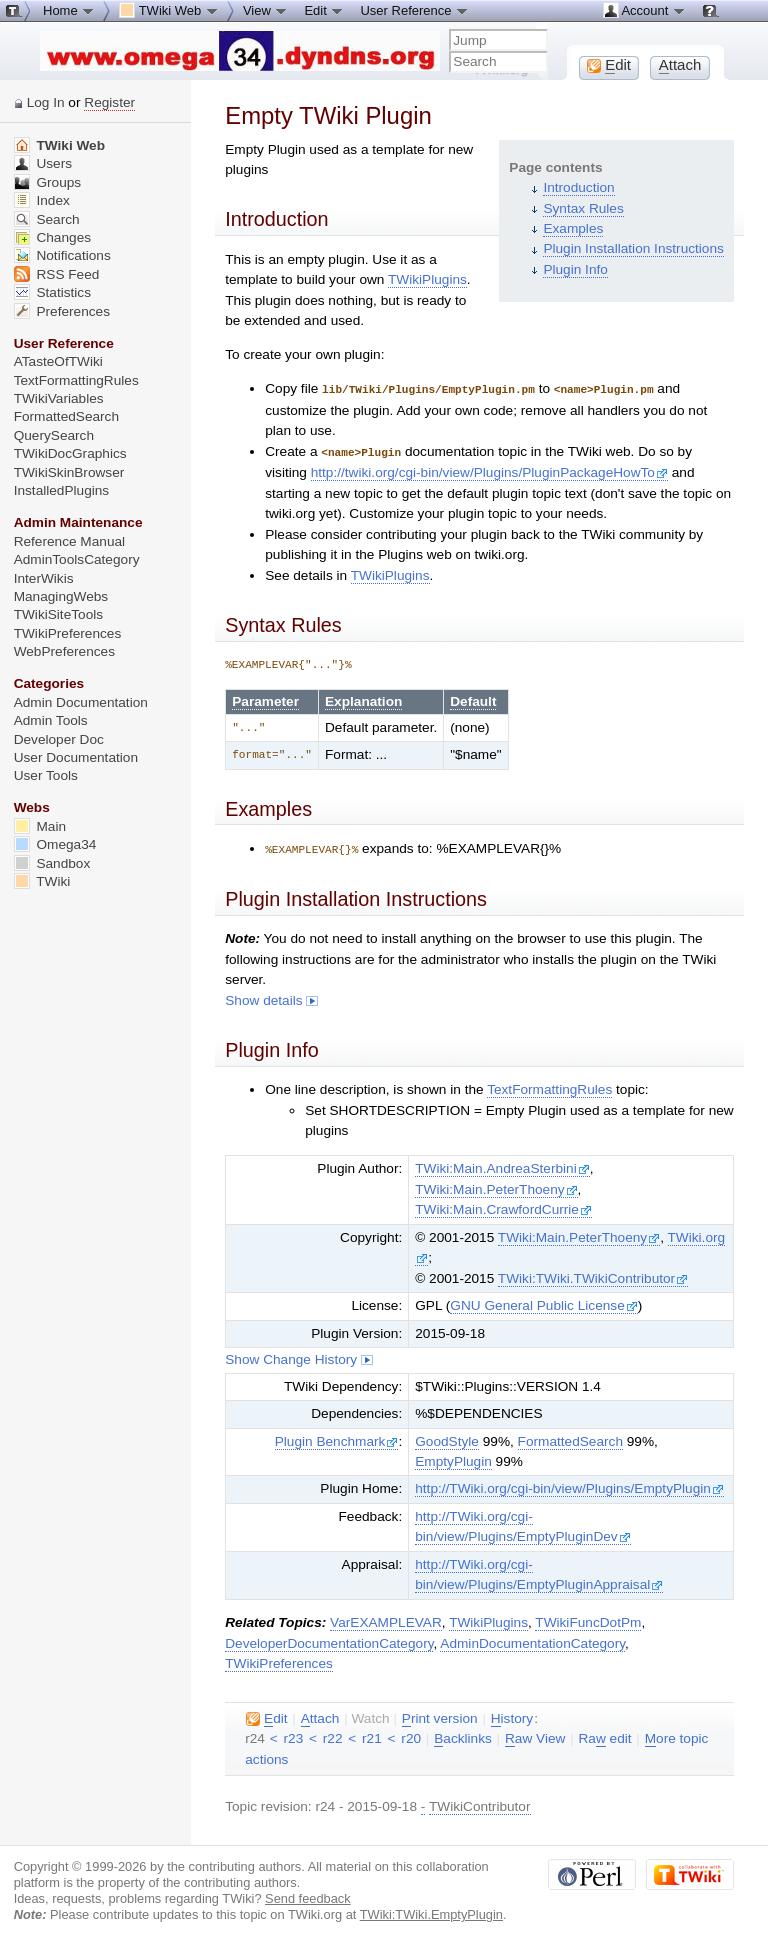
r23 (294, 1735)
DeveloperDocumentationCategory (329, 1640)
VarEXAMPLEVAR (386, 1619)
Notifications (62, 255)
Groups (48, 182)
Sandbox (52, 863)
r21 (372, 1735)
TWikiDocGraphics (70, 453)
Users (43, 163)
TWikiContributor (480, 1803)
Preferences (62, 311)
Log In (46, 102)
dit (266, 1716)
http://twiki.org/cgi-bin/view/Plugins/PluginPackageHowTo (489, 470)
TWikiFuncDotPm (588, 1619)
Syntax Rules (583, 208)
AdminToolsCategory (77, 559)
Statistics (52, 292)
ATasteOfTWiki (58, 361)
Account (644, 10)
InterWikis (44, 578)
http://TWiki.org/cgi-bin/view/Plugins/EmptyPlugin (569, 1485)
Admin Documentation (81, 702)
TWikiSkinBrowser (69, 472)
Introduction (578, 187)
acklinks (463, 1736)
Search (47, 219)
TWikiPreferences (279, 1660)
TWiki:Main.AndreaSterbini (502, 1165)
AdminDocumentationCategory (532, 1640)
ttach (320, 1716)
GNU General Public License (543, 1302)
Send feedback (308, 1895)
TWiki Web (59, 145)
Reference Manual (69, 541)
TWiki (42, 881)
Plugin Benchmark (337, 1438)
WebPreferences (64, 651)
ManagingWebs (61, 596)
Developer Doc (59, 739)
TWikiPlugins (427, 279)
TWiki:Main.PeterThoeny (496, 1186)
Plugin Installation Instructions (633, 248)
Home (69, 10)
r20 (411, 1735)
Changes (52, 237)
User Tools (46, 775)
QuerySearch (54, 435)
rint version (440, 1716)
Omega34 (55, 844)
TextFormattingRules (549, 1086)
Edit (324, 10)
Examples (573, 228)
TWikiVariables (59, 398)
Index (42, 200)
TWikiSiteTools (58, 614)
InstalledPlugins (62, 490)
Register (109, 102)
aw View (535, 1736)
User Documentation (76, 757)
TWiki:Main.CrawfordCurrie (503, 1206)
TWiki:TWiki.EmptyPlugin (431, 1911)
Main (40, 826)
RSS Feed (57, 274)
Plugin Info (575, 269)
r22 (333, 1735)
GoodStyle (447, 1438)
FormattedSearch (570, 1438)
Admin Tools (51, 720)
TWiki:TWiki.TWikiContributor (593, 1275)
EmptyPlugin (453, 1458)
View (266, 10)
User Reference (414, 10)
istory (512, 1716)
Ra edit (604, 1736)
